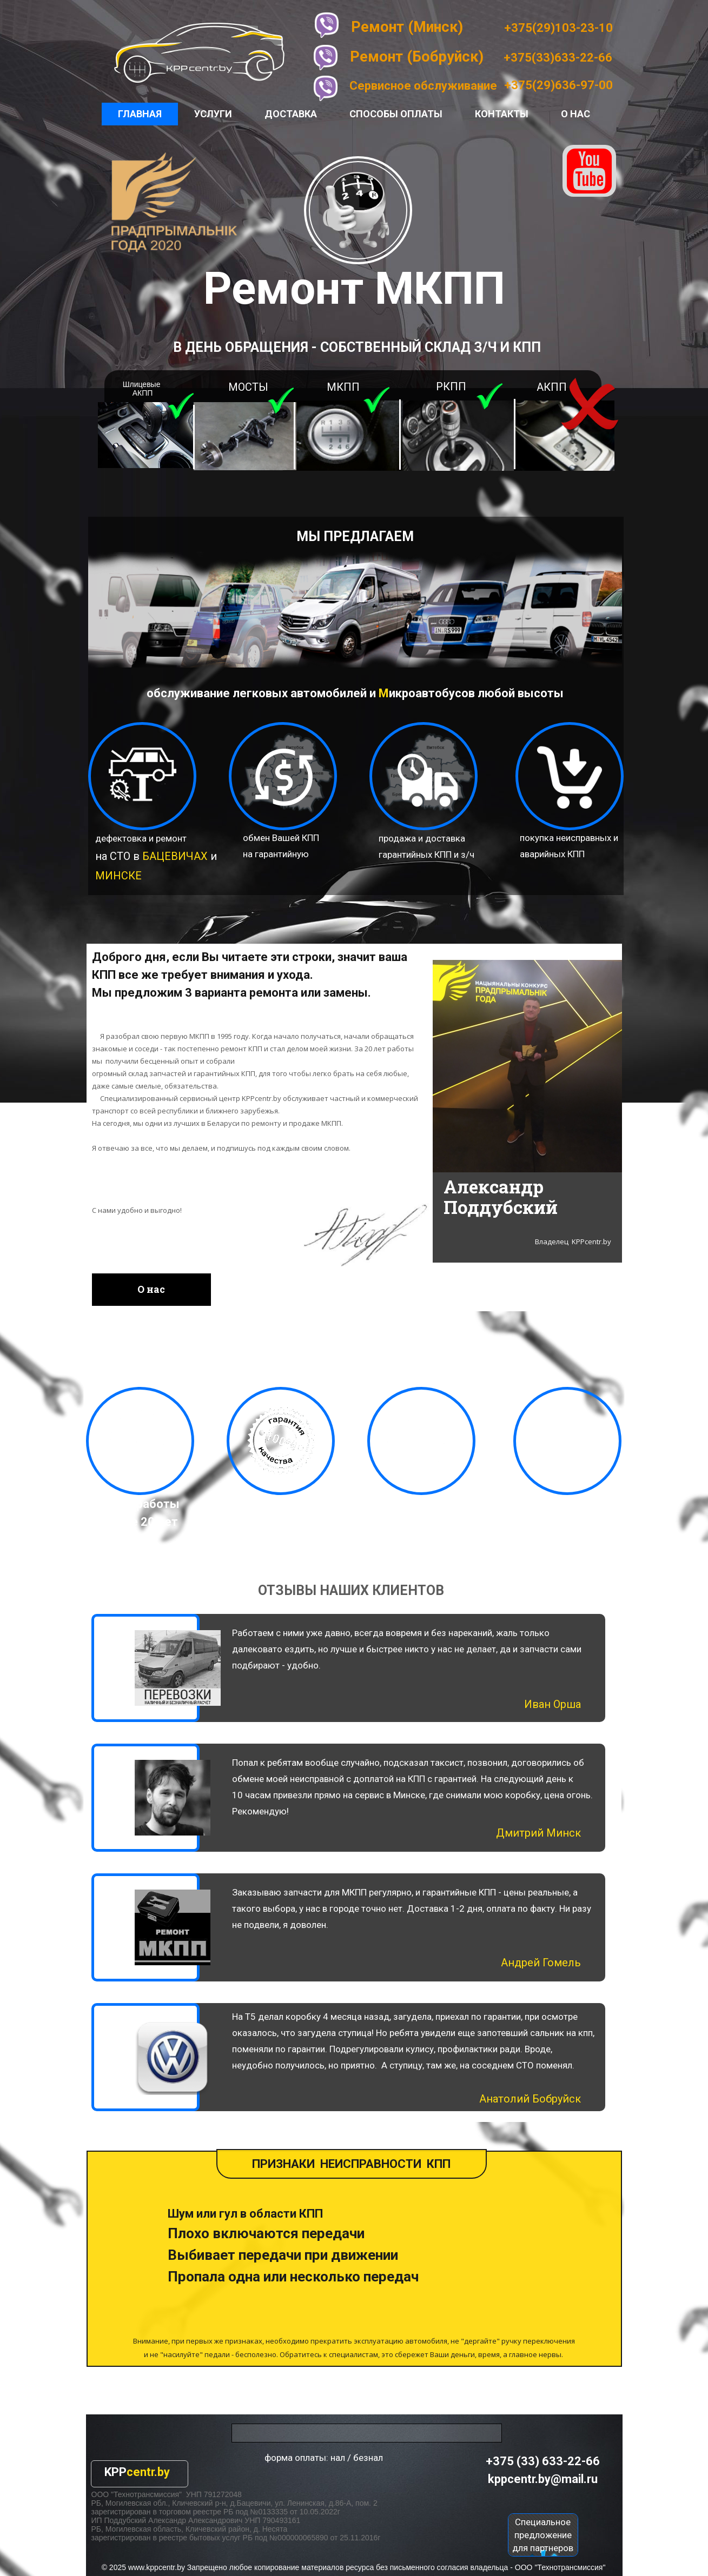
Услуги (213, 113)
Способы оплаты (395, 113)
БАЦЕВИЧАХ (175, 856)
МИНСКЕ (118, 875)
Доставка (290, 113)
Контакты (501, 113)
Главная (140, 113)
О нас (575, 113)
